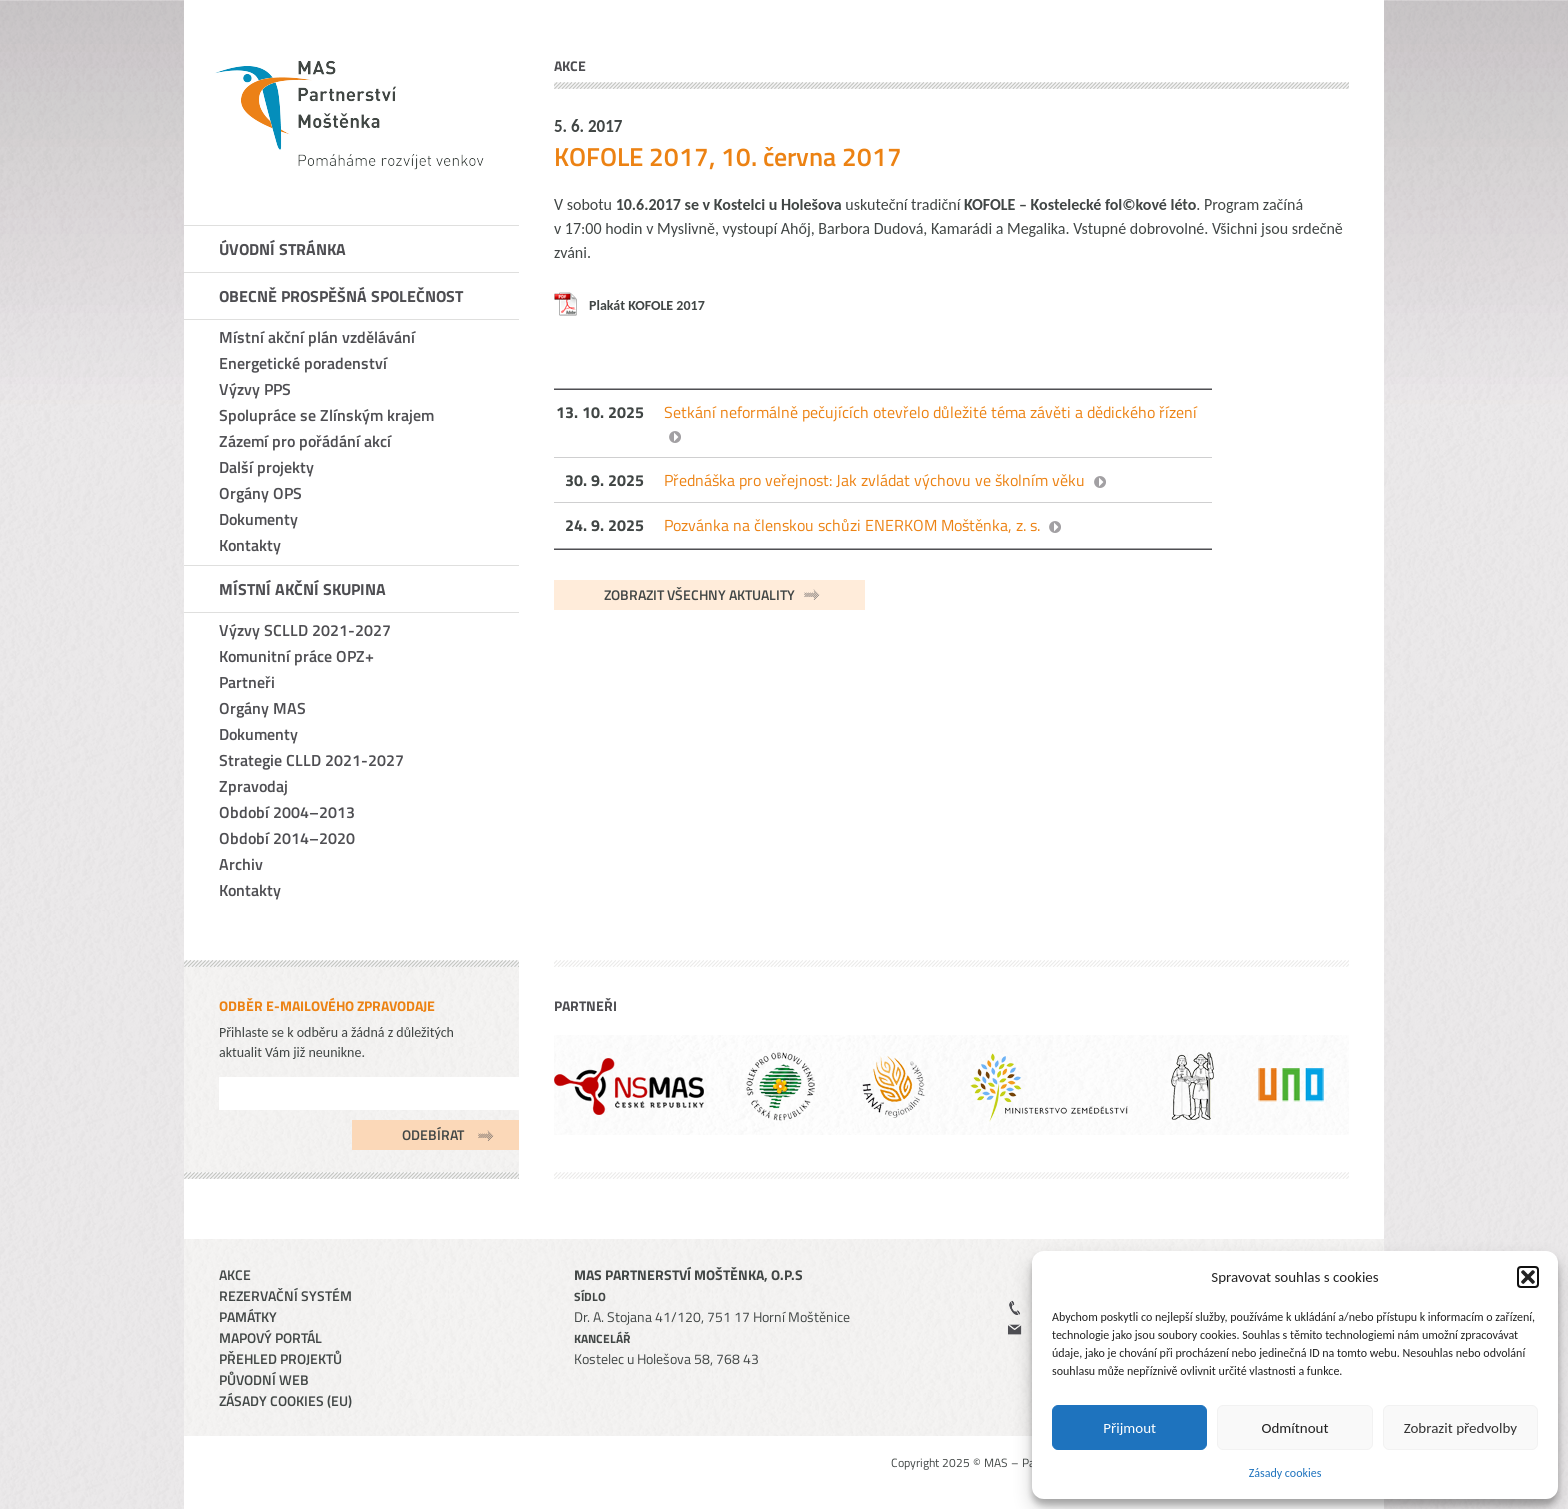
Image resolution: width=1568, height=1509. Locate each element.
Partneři (247, 682)
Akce (235, 1274)
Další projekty (266, 467)
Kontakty (250, 545)
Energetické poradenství (303, 363)
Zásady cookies (1285, 1473)
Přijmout (1129, 1428)
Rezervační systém (285, 1295)
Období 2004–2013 (287, 812)
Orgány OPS (260, 493)
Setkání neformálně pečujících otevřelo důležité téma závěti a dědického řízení (930, 412)
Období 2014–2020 (287, 838)
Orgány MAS (262, 708)
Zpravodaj (253, 786)
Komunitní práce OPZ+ (296, 656)
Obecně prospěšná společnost (341, 296)
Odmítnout (1295, 1428)
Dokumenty (258, 519)
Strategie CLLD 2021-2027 (311, 760)
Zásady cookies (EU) (285, 1400)
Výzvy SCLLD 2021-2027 (305, 630)
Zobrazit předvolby (1460, 1428)
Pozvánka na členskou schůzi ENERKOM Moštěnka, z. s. (852, 525)
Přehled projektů (280, 1358)
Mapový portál (270, 1337)
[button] (1528, 1277)
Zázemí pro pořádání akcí (305, 441)
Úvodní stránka (282, 249)
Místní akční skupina (302, 589)
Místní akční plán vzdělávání (317, 337)
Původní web (264, 1379)
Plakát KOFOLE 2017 (647, 305)
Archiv (241, 864)
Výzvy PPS (255, 389)
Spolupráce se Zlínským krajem (326, 415)
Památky (248, 1316)
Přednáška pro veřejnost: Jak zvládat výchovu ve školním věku (874, 480)
